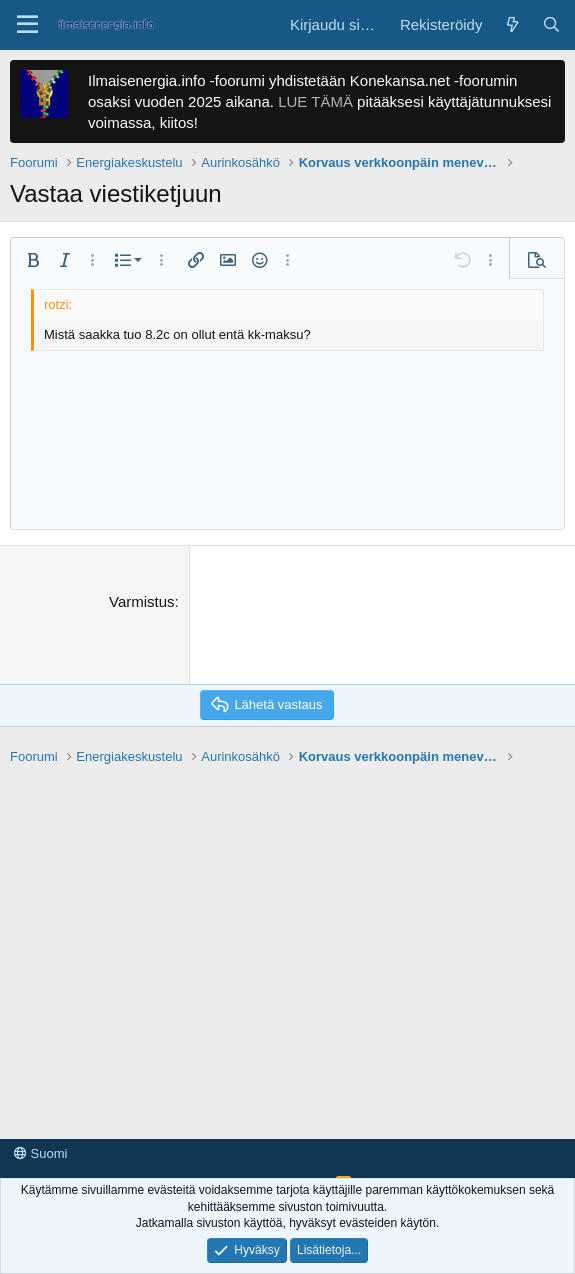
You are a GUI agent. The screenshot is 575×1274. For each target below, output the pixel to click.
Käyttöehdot (133, 1125)
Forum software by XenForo (152, 1162)
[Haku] (551, 24)
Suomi (40, 1096)
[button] (27, 25)
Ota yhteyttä (49, 1125)
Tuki (310, 1125)
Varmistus (142, 601)
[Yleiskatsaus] (511, 24)
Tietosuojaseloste (232, 1125)
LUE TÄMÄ (315, 101)
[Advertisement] (287, 885)
